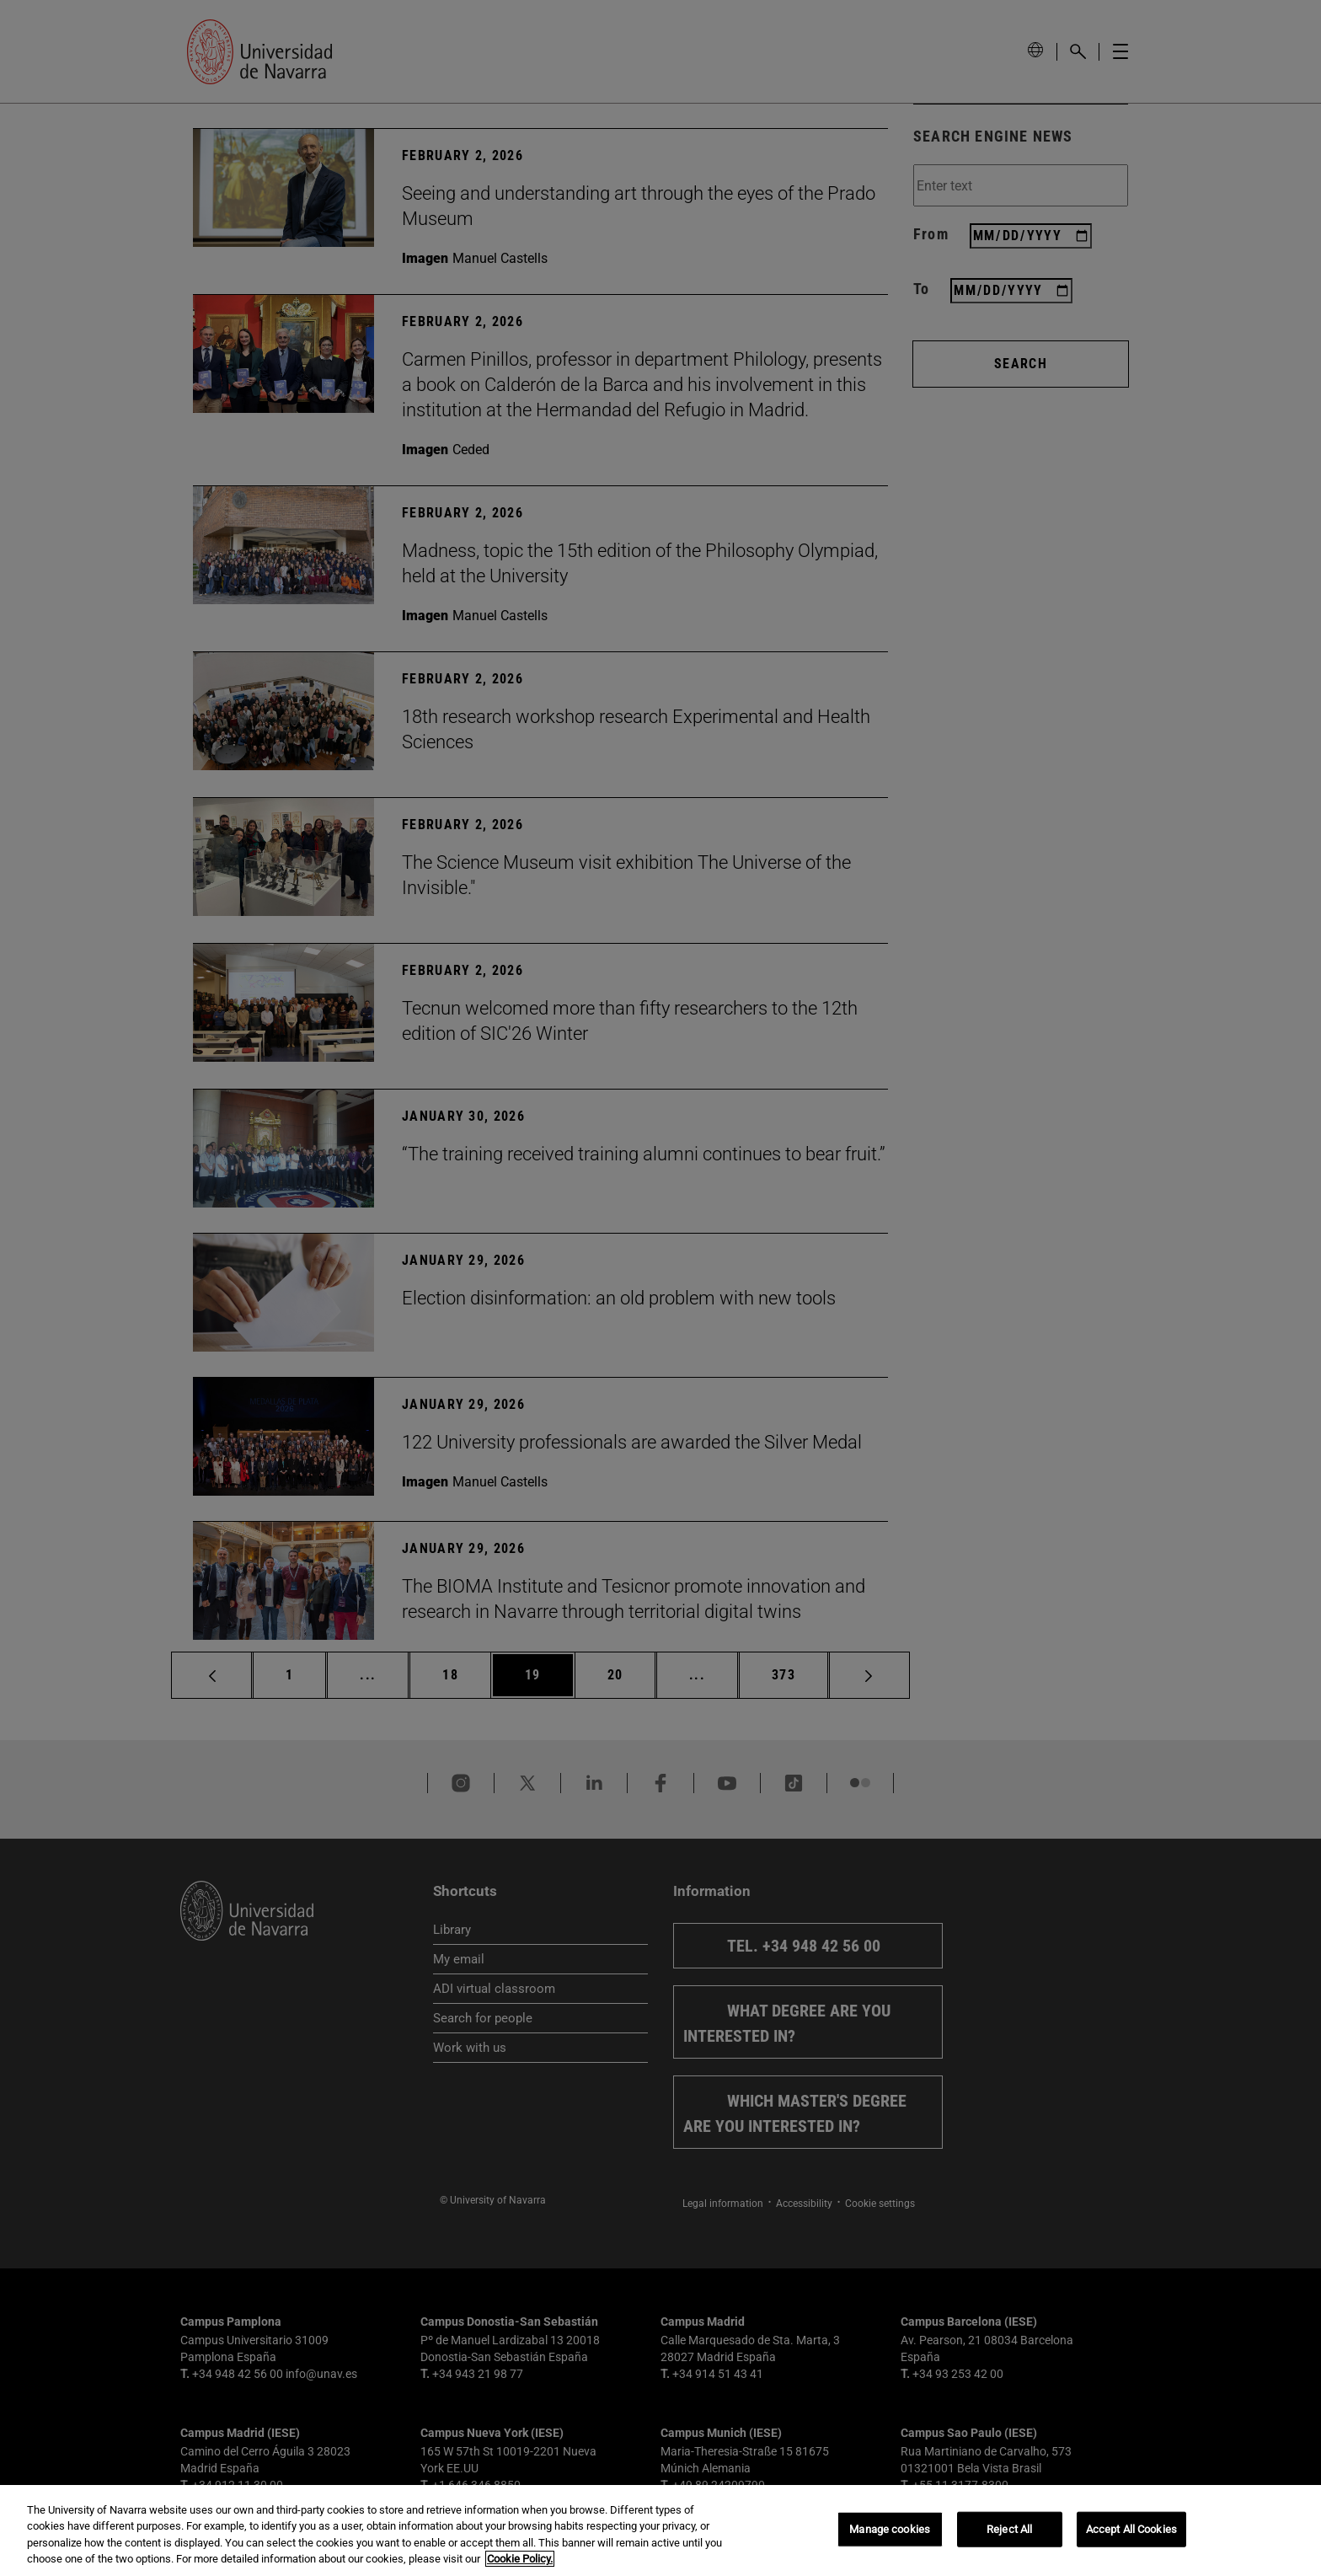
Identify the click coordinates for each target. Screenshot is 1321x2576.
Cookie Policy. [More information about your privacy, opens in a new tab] (520, 2558)
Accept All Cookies (1131, 2529)
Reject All (1009, 2529)
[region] (660, 2530)
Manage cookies (889, 2529)
